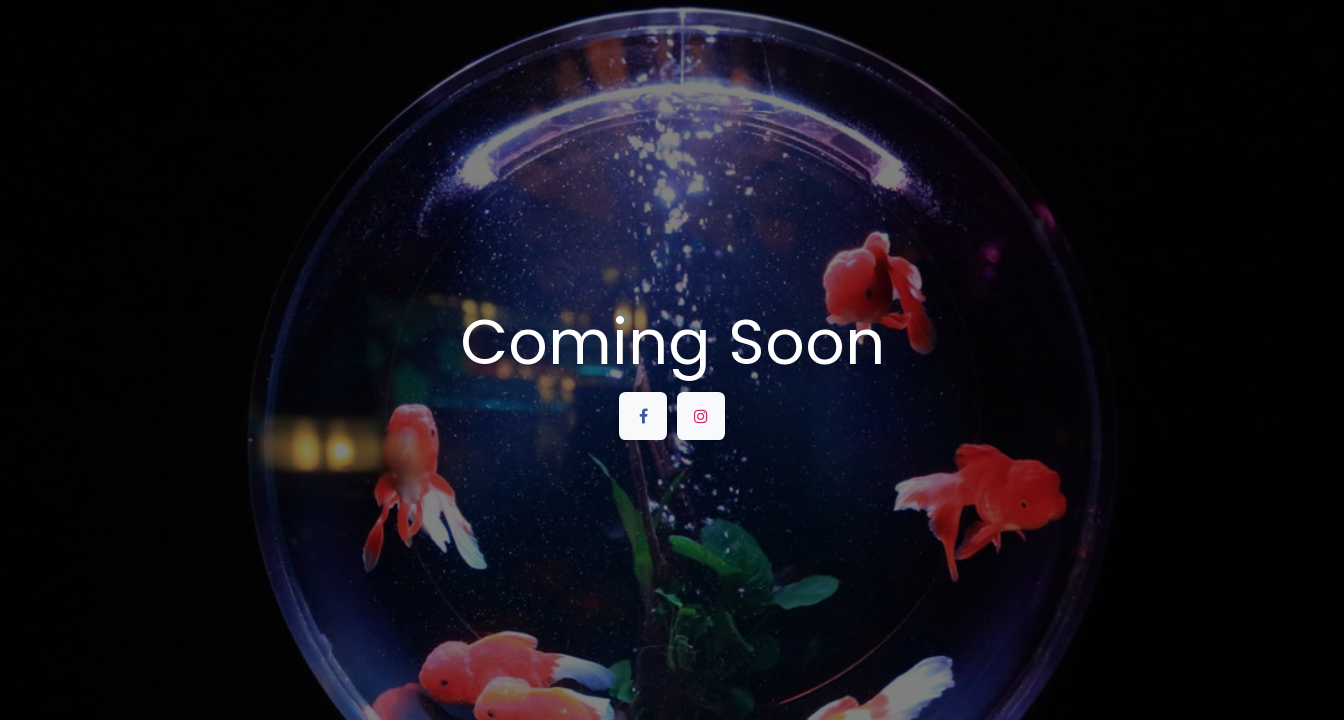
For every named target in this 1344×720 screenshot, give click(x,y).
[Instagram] (701, 416)
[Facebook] (643, 416)
